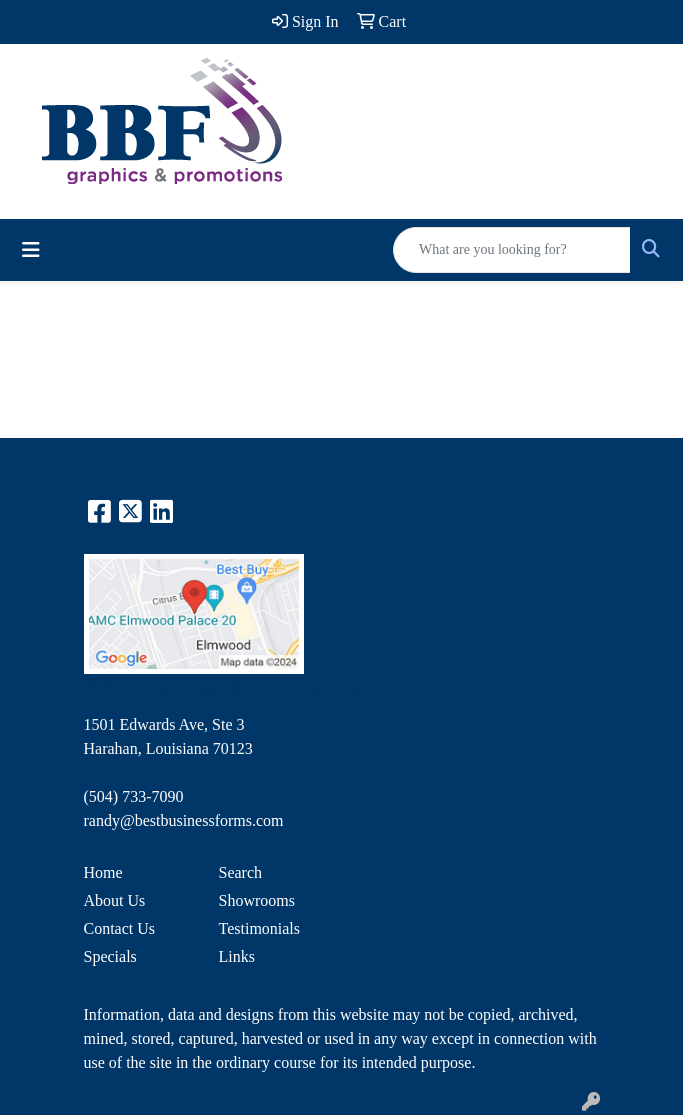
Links (237, 956)
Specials (110, 956)
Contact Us (120, 928)
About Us (115, 900)
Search (241, 872)
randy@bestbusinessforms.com (184, 820)
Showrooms (257, 900)
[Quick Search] (512, 250)
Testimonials (260, 928)
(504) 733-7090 (134, 796)
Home (103, 872)
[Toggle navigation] (31, 250)
